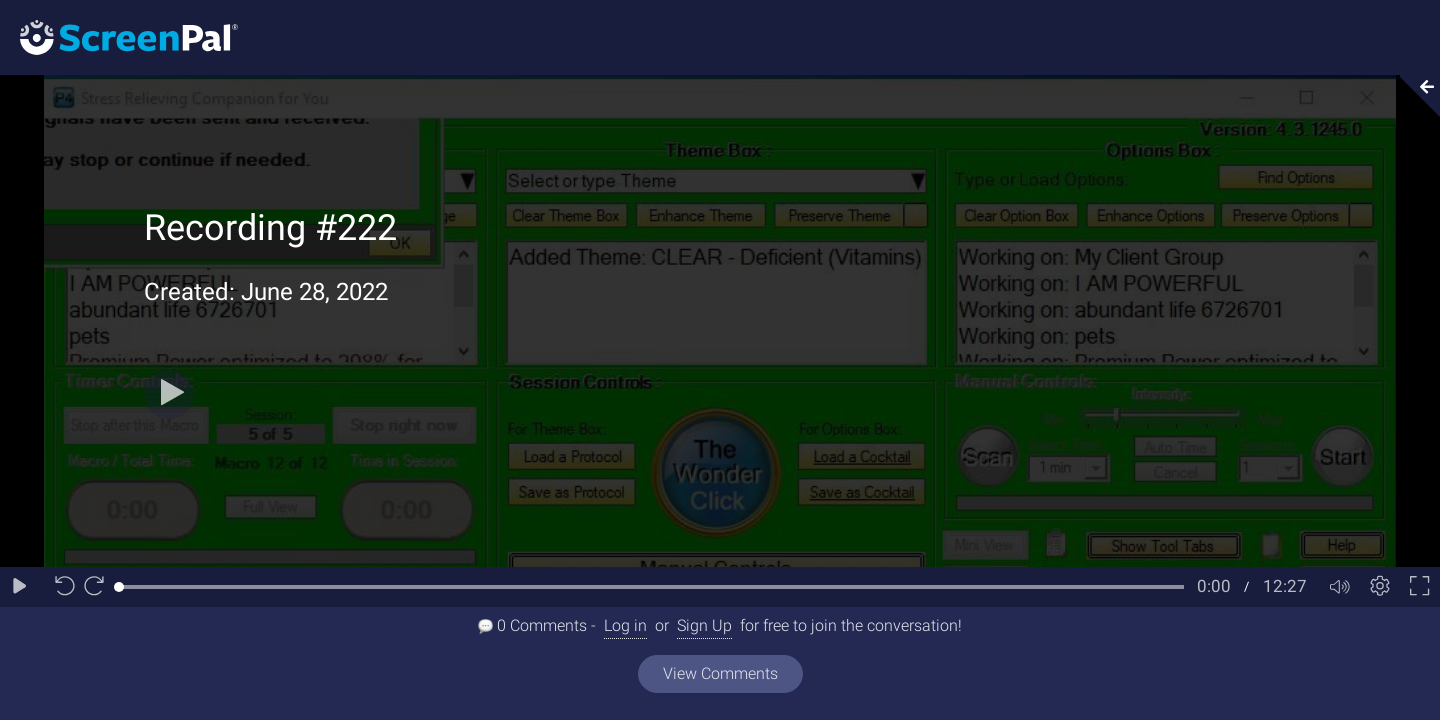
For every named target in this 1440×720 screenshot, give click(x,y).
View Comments (720, 673)
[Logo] (119, 36)
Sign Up (704, 625)
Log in (625, 625)
